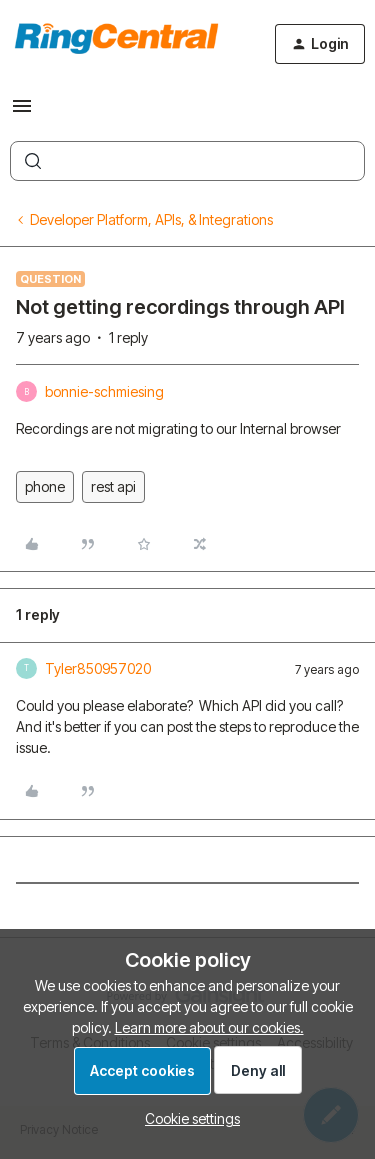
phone (45, 486)
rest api (113, 486)
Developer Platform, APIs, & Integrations (151, 219)
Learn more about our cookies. (209, 1027)
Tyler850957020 (98, 668)
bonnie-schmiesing (104, 391)
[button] (22, 112)
